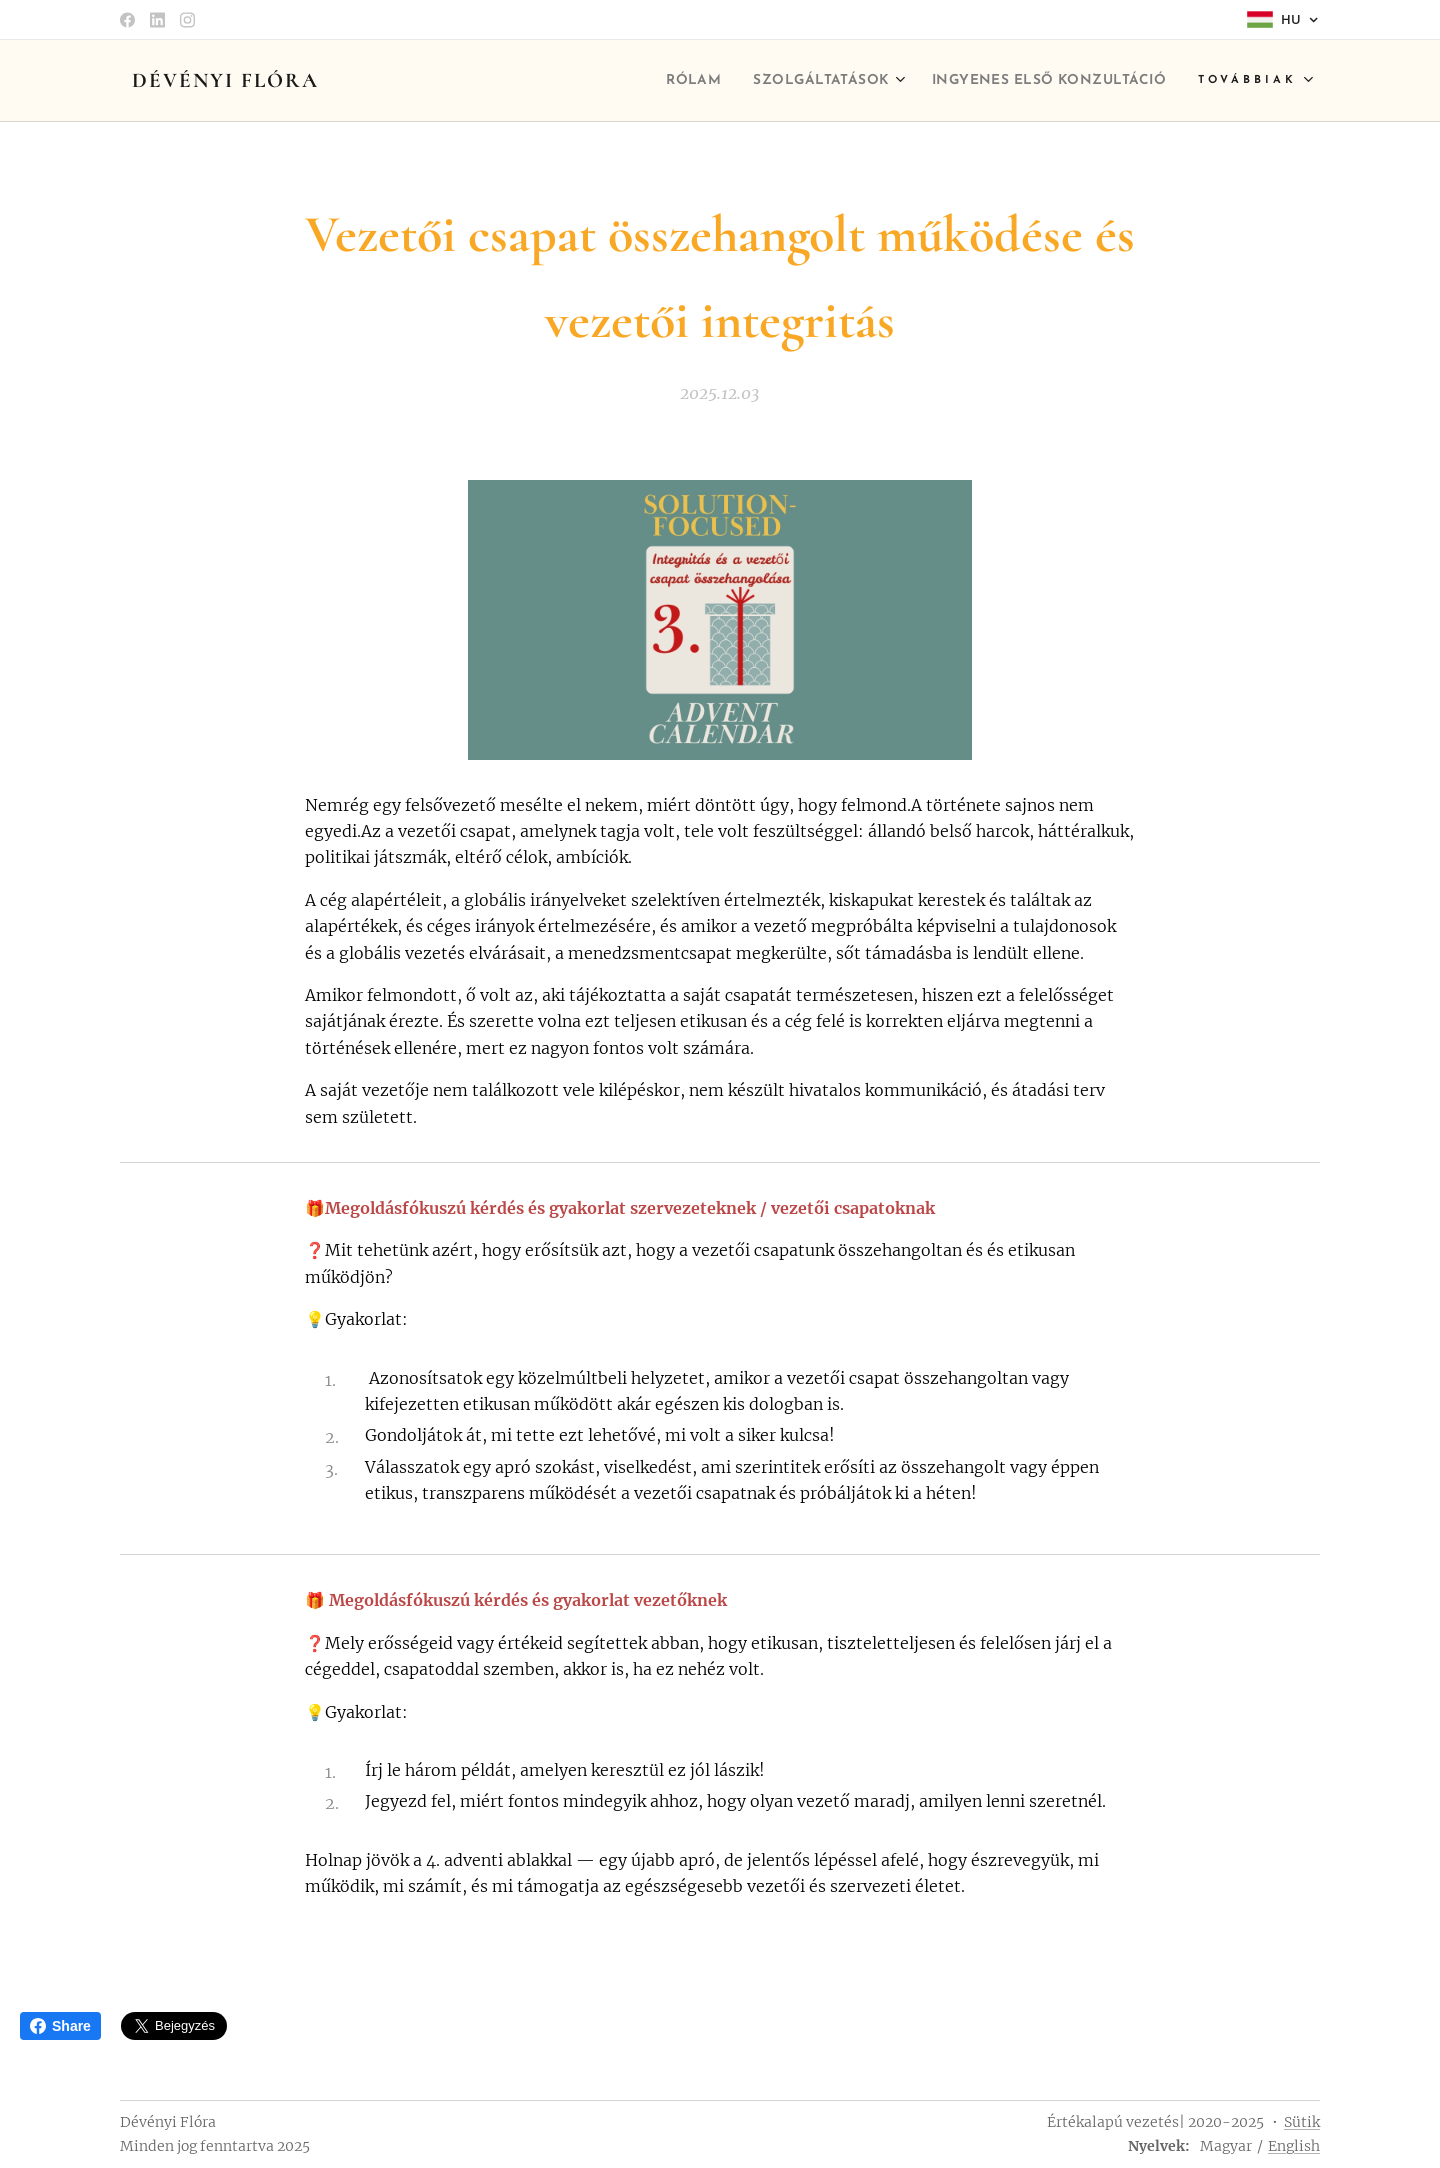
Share (60, 2026)
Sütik (1302, 2122)
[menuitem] (635, 81)
